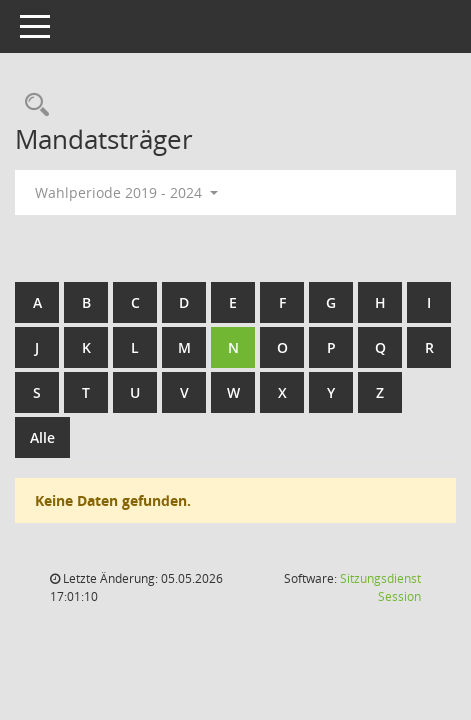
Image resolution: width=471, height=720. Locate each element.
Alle (42, 437)
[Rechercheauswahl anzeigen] (32, 105)
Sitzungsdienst (380, 587)
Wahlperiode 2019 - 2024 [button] (126, 192)
